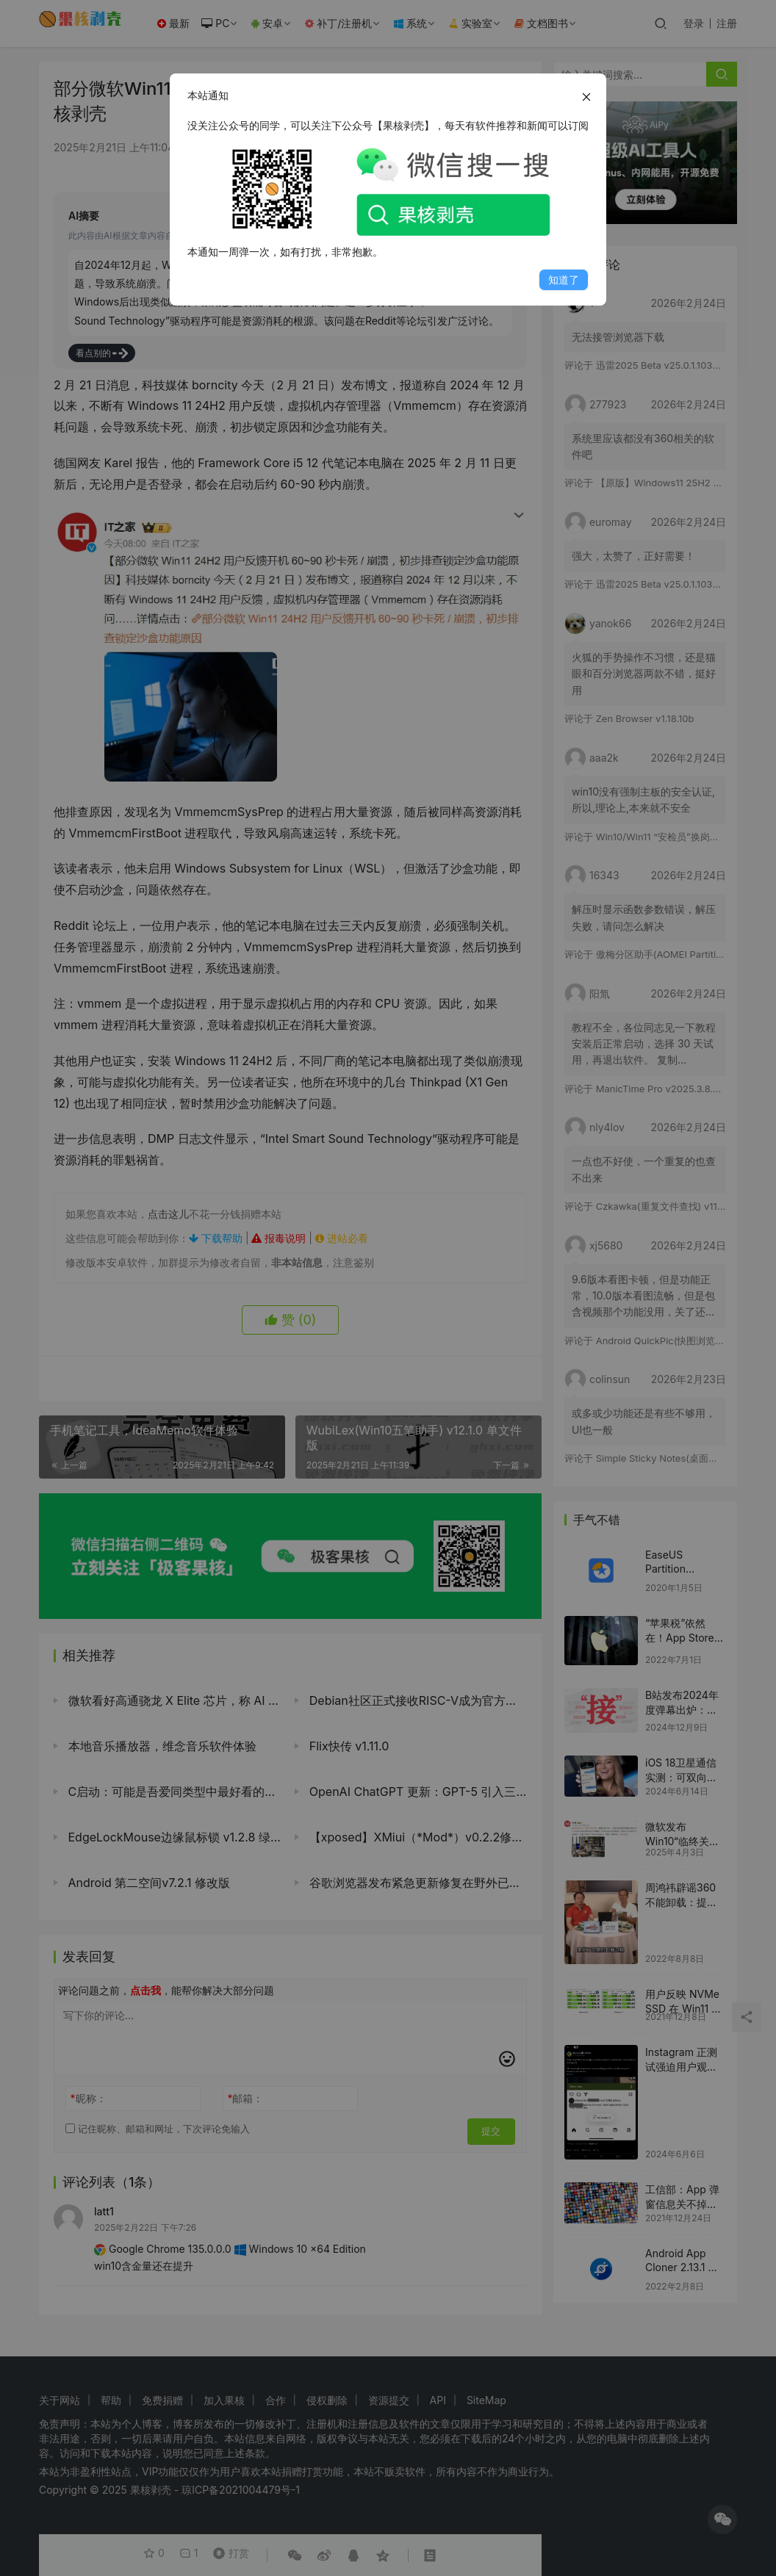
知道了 (563, 279)
